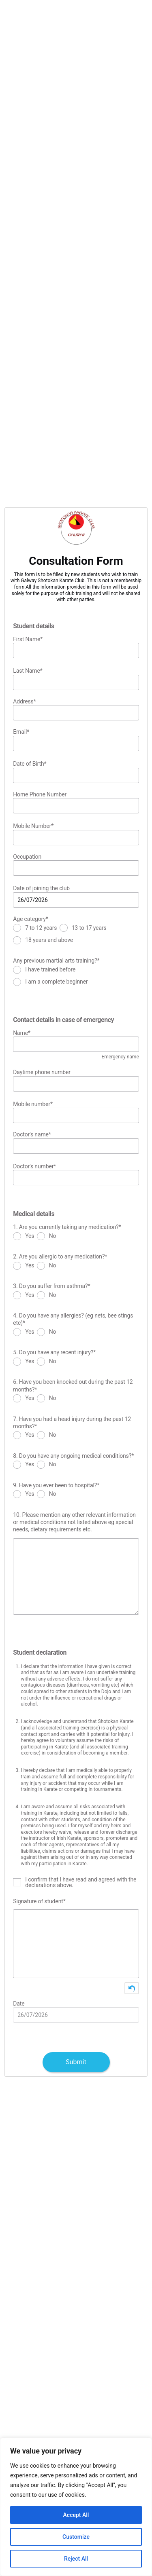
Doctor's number (34, 1166)
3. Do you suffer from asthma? (51, 1286)
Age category (30, 919)
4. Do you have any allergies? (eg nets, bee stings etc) (73, 1319)
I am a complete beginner (56, 982)
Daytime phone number (42, 1072)
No (52, 1236)
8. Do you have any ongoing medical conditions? (73, 1455)
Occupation (27, 856)
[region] (76, 2507)
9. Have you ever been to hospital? (56, 1485)
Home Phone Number (39, 794)
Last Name (27, 670)
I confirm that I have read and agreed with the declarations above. (80, 1882)
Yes (29, 1236)
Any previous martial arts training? (56, 960)
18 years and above (49, 940)
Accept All (76, 2515)
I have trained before (50, 970)
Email (21, 731)
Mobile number (33, 1104)
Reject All (76, 2558)
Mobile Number (33, 826)
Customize (76, 2537)
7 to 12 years (41, 928)
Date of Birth (29, 763)
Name (21, 1033)
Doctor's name (32, 1134)
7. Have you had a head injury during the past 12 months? (72, 1423)
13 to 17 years (89, 928)
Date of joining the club (41, 888)
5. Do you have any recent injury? (54, 1352)
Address (24, 701)
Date (18, 2003)
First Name (28, 639)
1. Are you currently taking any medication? (67, 1227)
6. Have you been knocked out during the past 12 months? (73, 1386)
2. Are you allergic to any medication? (60, 1256)
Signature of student (39, 1901)
